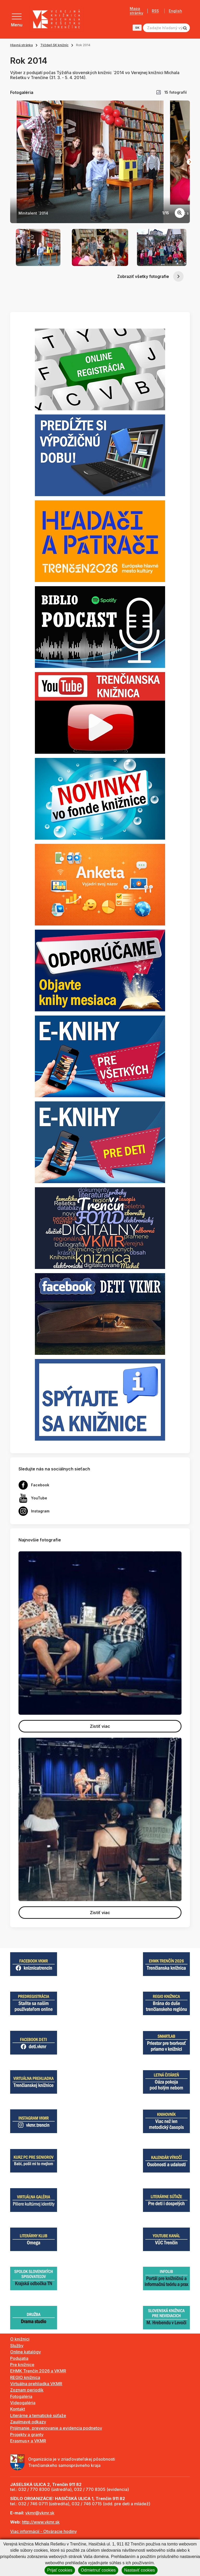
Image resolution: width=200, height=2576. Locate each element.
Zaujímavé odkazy (28, 2421)
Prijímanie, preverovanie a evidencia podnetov (56, 2428)
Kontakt (17, 2409)
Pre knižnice (22, 2364)
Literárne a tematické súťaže (38, 2415)
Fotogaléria (21, 2396)
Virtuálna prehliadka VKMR (36, 2383)
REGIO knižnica (25, 2377)
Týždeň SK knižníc (54, 45)
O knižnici (19, 2339)
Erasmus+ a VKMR (28, 2440)
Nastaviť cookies (139, 2570)
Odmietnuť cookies (98, 2570)
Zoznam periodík (26, 2390)
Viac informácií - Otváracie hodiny (43, 2531)
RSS (155, 11)
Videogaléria (22, 2402)
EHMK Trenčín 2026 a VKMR (38, 2370)
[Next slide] (190, 162)
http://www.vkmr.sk (41, 2522)
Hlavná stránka (21, 45)
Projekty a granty (26, 2434)
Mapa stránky (136, 11)
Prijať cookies (59, 2570)
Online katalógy (25, 2351)
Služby (16, 2345)
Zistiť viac (100, 1726)
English (175, 11)
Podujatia (19, 2358)
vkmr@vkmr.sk (39, 2512)
